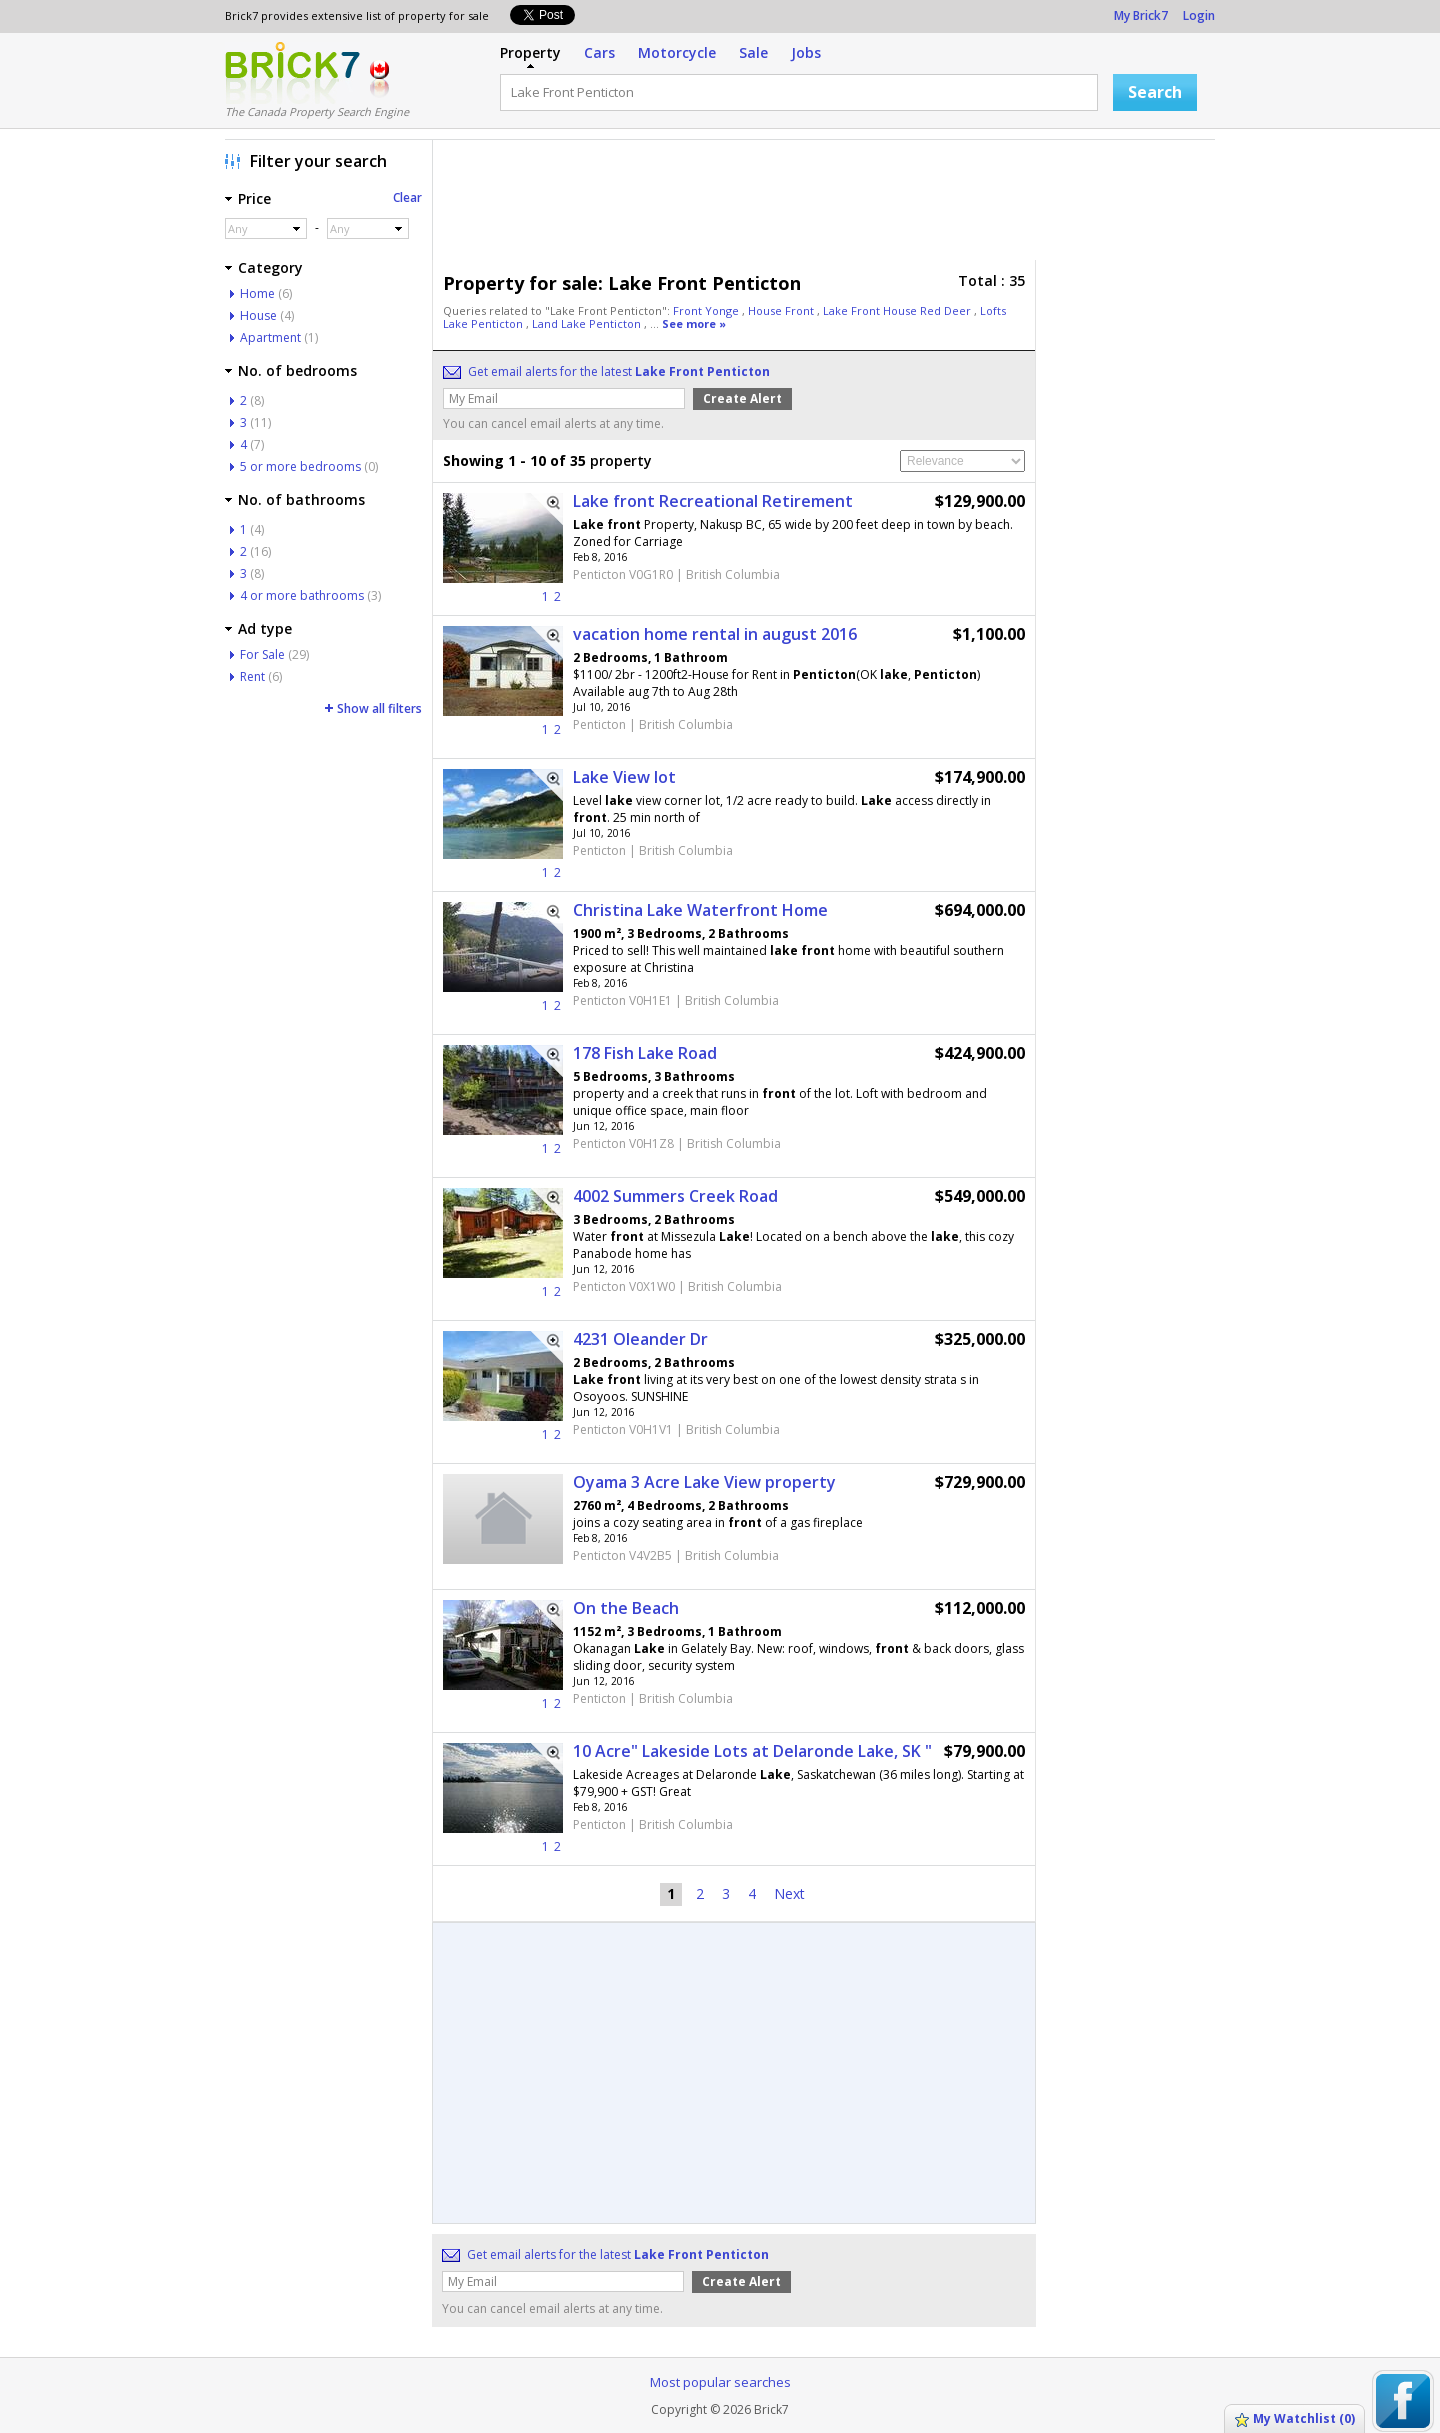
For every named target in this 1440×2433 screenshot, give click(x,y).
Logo (292, 73)
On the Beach (626, 1608)
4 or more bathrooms (302, 595)
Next (789, 1893)
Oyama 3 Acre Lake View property (704, 1482)
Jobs (806, 52)
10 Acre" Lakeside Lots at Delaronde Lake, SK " (752, 1751)
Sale (753, 52)
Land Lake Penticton (588, 323)
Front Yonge (707, 310)
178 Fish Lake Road (645, 1053)
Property (530, 52)
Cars (599, 52)
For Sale (262, 654)
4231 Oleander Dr (640, 1339)
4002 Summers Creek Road (675, 1196)
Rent (252, 676)
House (258, 315)
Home (257, 293)
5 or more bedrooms (300, 466)
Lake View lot (624, 777)
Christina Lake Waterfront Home (700, 910)
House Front (782, 310)
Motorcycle (677, 52)
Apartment (270, 337)
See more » (694, 323)
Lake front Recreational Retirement (713, 501)
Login (1199, 15)
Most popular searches (720, 2382)
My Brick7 (1141, 15)
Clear (407, 197)
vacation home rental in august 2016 (715, 634)
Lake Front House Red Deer (898, 310)
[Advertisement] (829, 205)
